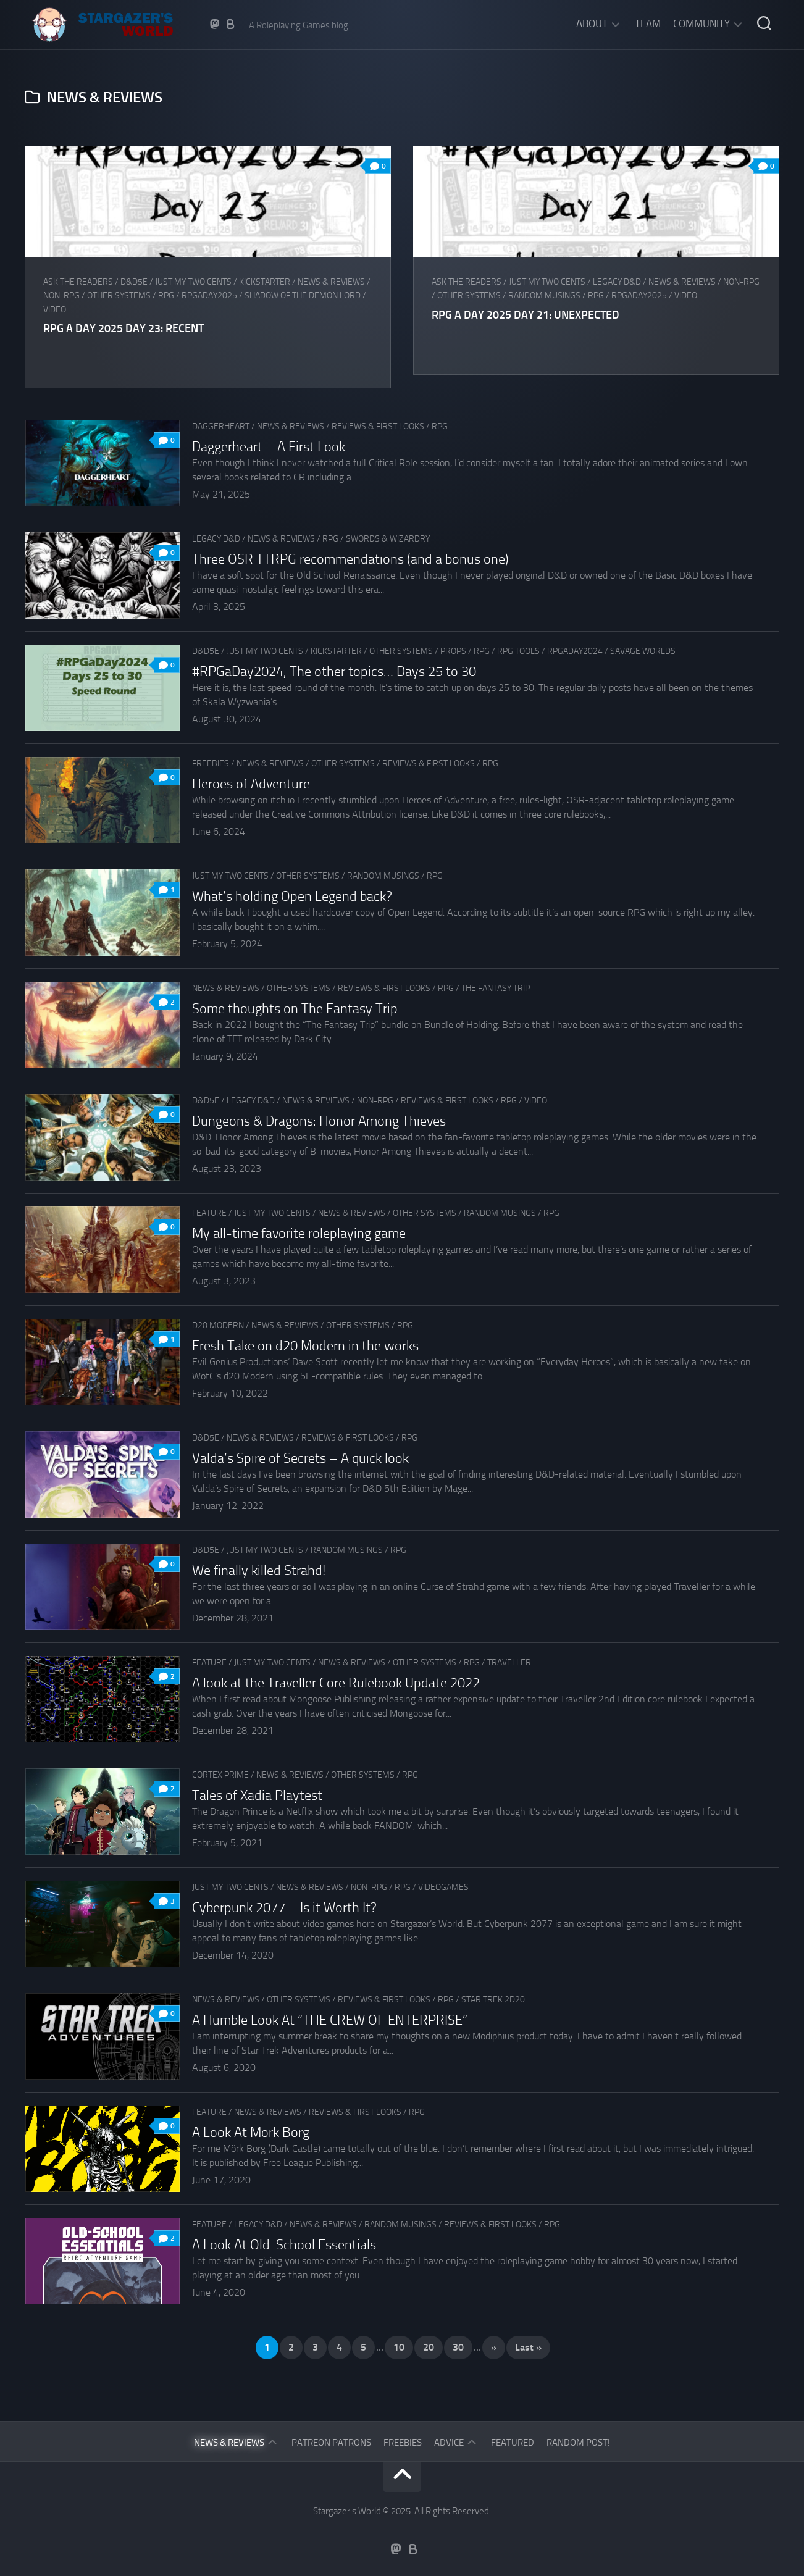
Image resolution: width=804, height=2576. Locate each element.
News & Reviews (331, 282)
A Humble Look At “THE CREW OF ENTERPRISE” (329, 2020)
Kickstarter (264, 282)
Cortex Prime (220, 1775)
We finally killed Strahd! (258, 1571)
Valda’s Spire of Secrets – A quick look (300, 1458)
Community (701, 23)
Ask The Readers (78, 282)
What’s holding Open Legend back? (292, 897)
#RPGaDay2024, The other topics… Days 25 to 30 (334, 672)
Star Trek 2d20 (493, 1999)
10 (398, 2347)
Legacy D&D (618, 282)
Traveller (509, 1662)
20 (428, 2347)
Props (453, 651)
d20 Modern (218, 1325)
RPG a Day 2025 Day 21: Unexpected (527, 315)
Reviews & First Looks (378, 426)
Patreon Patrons (331, 2442)
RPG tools (518, 651)
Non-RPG (61, 295)
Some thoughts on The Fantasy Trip (295, 1009)
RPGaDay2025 (209, 295)
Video (54, 309)
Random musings (545, 295)
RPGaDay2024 (575, 651)
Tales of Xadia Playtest (257, 1796)
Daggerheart (220, 426)
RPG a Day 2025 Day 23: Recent (123, 328)
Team (648, 23)
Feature (209, 1213)
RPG (166, 295)
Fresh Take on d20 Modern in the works (305, 1346)
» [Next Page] (493, 2347)
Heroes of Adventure (251, 784)
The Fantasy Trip (495, 988)
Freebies (210, 763)
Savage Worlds (643, 651)
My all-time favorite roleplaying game (299, 1234)
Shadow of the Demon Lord (303, 295)
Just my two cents (193, 282)
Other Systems (119, 295)
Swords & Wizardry (388, 538)
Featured (512, 2442)
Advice (449, 2442)
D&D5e (134, 282)
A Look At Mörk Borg (250, 2133)
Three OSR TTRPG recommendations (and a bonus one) (350, 559)
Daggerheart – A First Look (268, 447)
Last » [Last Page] (528, 2347)
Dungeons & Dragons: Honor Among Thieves (319, 1121)
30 (458, 2347)
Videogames (443, 1887)
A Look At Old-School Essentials (284, 2245)
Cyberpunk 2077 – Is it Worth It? (284, 1908)
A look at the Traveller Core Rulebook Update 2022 (336, 1683)
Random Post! (578, 2442)
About (592, 23)
